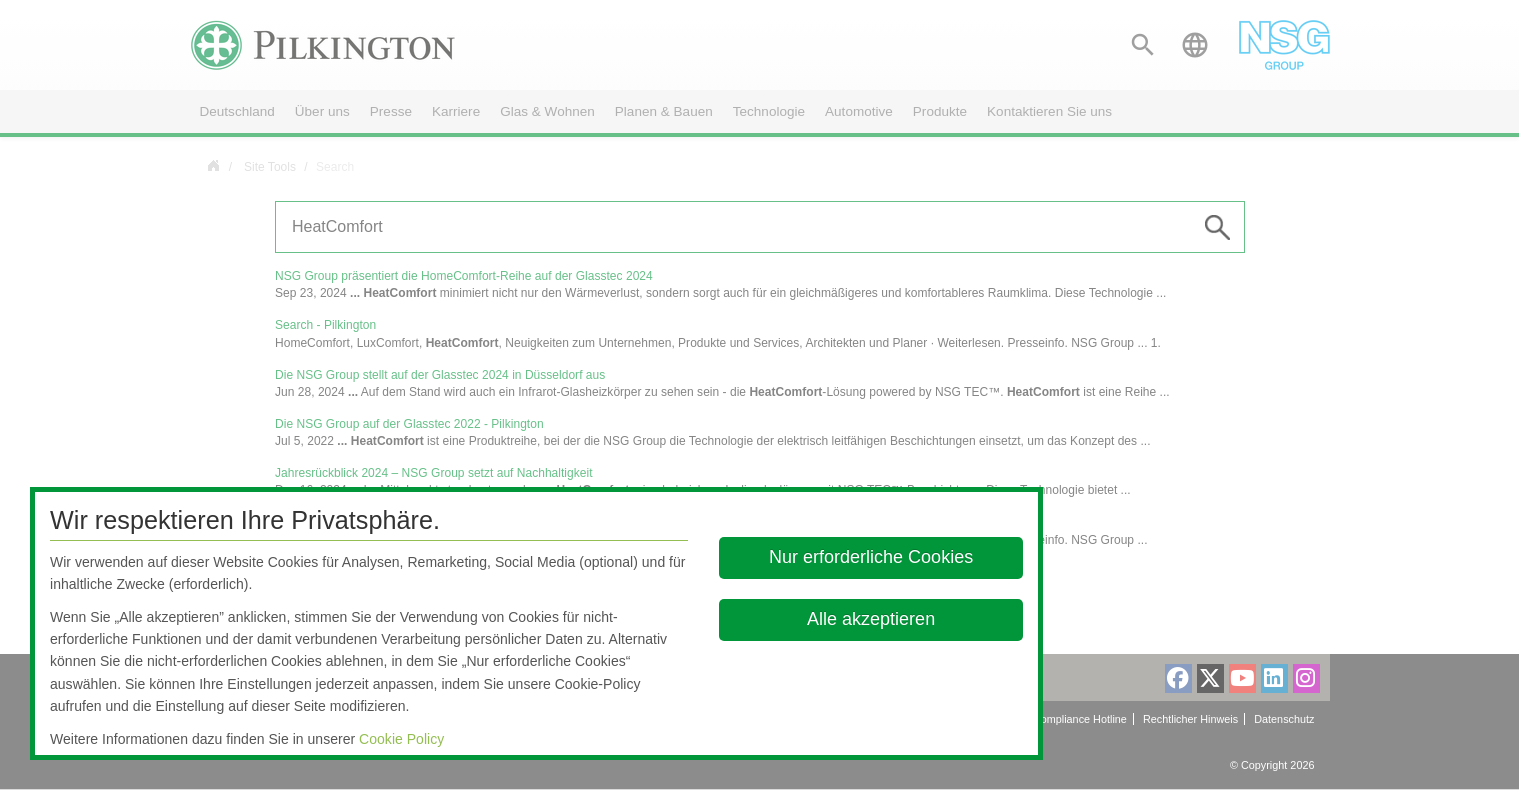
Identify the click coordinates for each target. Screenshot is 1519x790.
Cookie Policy (401, 739)
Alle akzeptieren (872, 619)
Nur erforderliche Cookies (872, 557)
